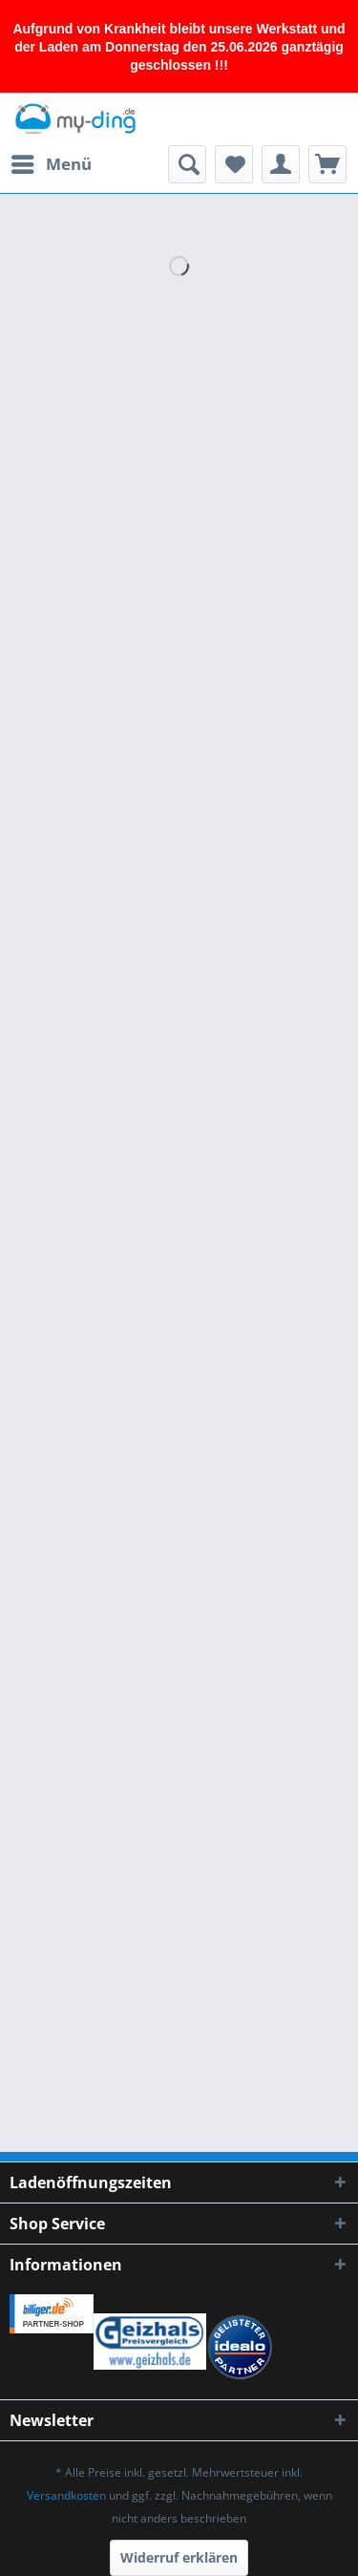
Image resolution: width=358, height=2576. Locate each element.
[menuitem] (50, 164)
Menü (51, 162)
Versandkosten (66, 2495)
